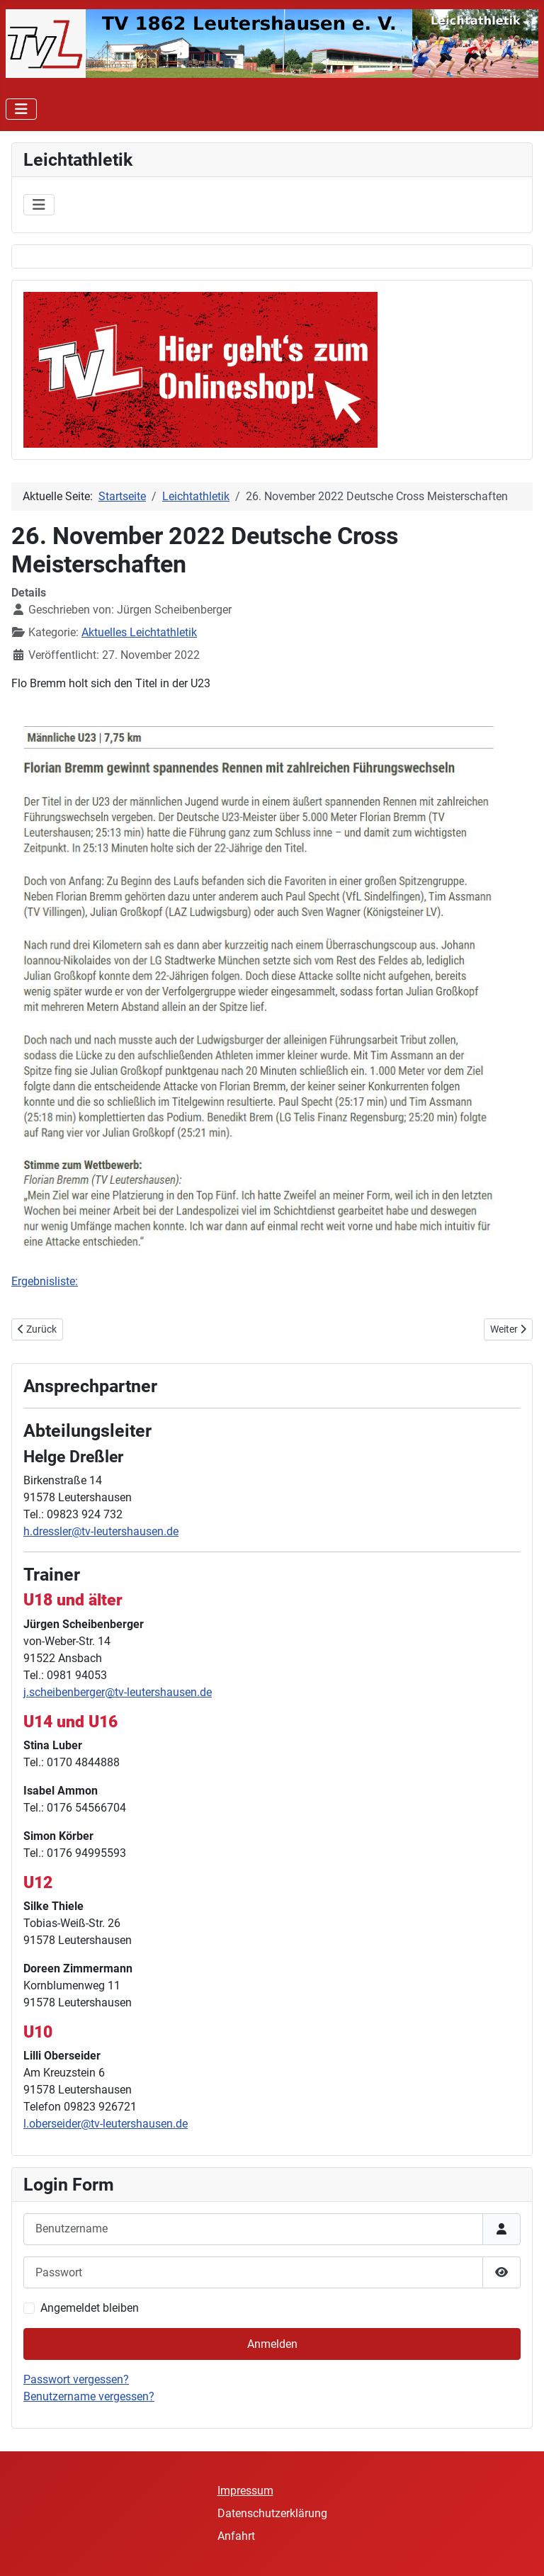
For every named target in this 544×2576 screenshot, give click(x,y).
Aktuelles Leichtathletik (139, 632)
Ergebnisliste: (44, 1281)
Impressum (245, 2490)
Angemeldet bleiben (89, 2308)
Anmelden (272, 2344)
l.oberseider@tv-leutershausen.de (105, 2123)
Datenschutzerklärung (272, 2513)
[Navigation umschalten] (21, 109)
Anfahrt (236, 2536)
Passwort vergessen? (76, 2379)
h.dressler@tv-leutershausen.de (100, 1531)
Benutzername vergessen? (88, 2396)
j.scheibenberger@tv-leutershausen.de (117, 1692)
